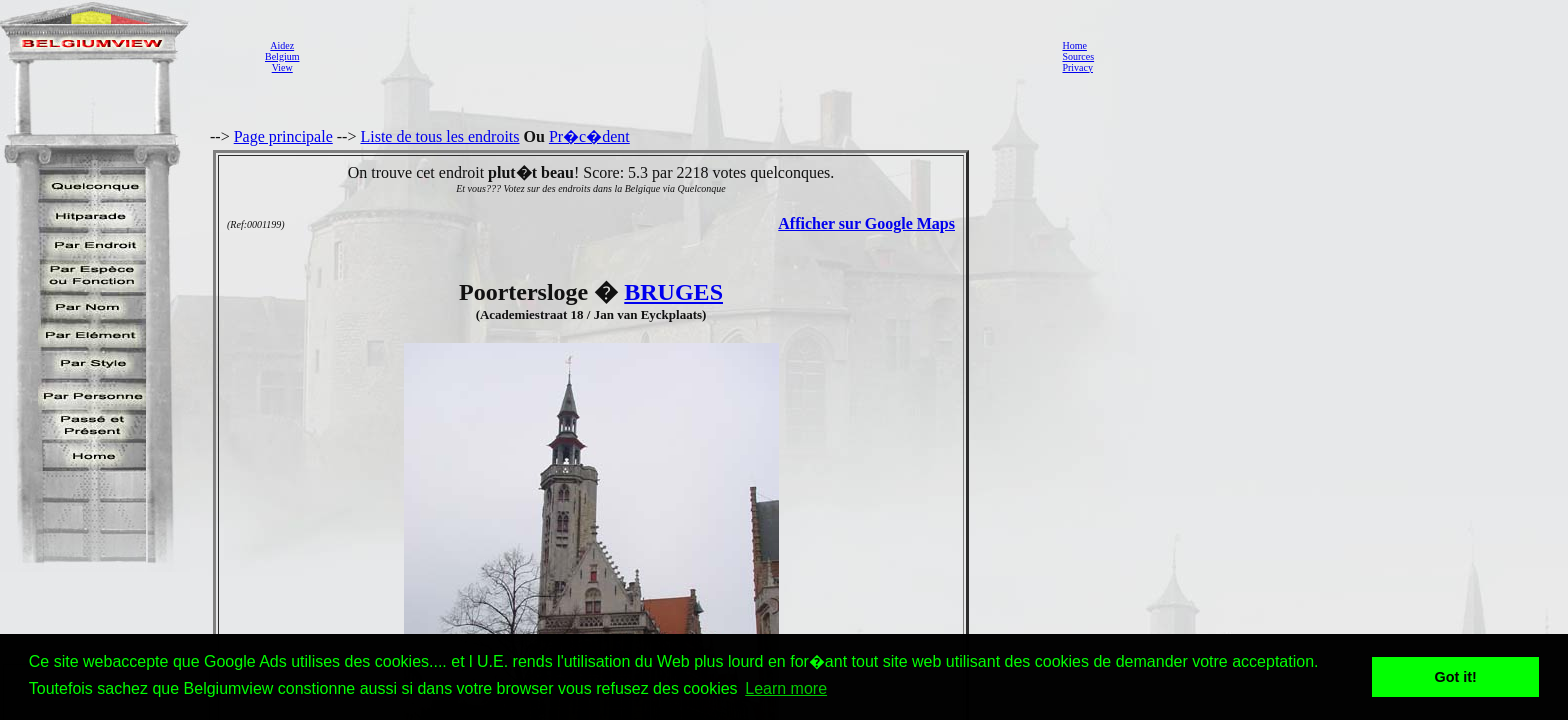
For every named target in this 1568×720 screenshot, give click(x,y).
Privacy (1077, 67)
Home (1074, 45)
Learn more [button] (786, 688)
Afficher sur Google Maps (866, 223)
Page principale (283, 136)
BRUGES (673, 292)
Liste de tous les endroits (439, 136)
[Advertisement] (675, 56)
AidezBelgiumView (282, 56)
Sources (1078, 56)
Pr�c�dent (589, 136)
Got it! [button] (1456, 677)
